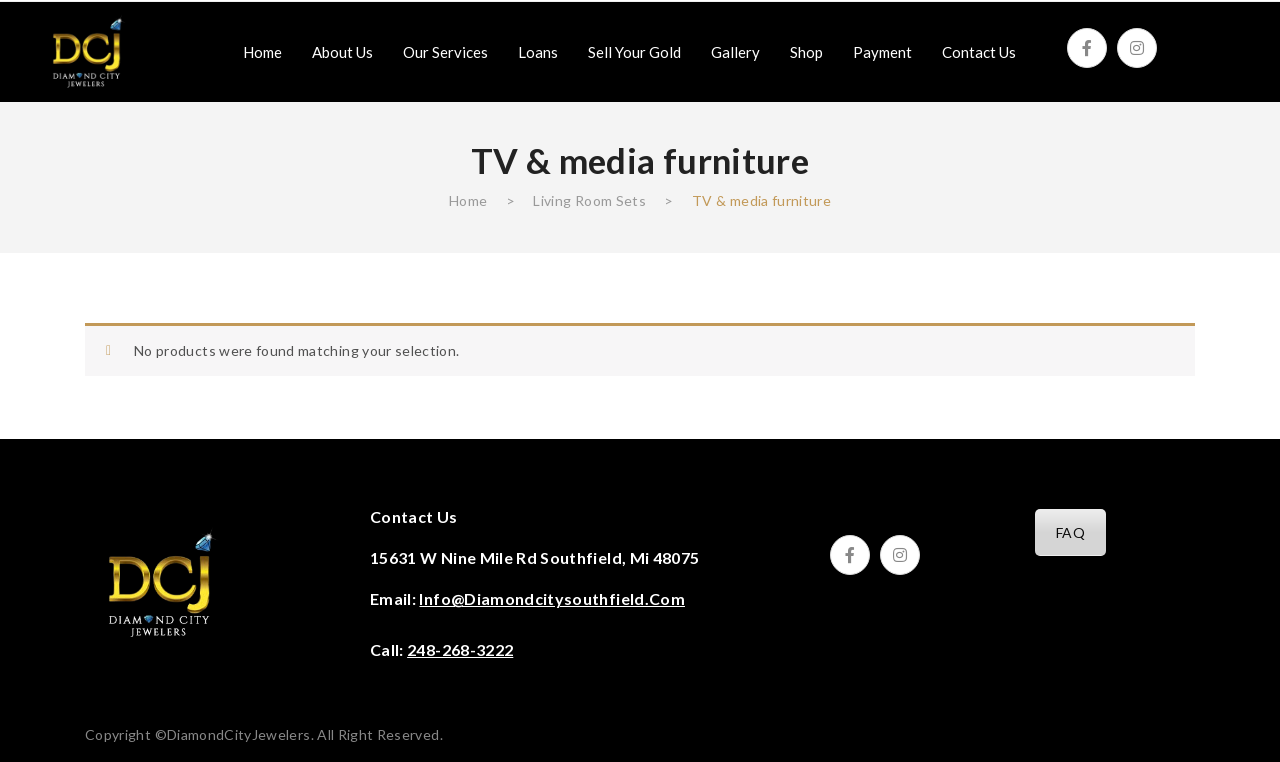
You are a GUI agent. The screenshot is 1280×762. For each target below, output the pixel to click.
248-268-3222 (460, 649)
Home (468, 200)
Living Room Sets (589, 200)
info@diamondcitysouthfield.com (552, 598)
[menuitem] (262, 52)
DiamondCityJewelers (239, 734)
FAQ (1070, 532)
